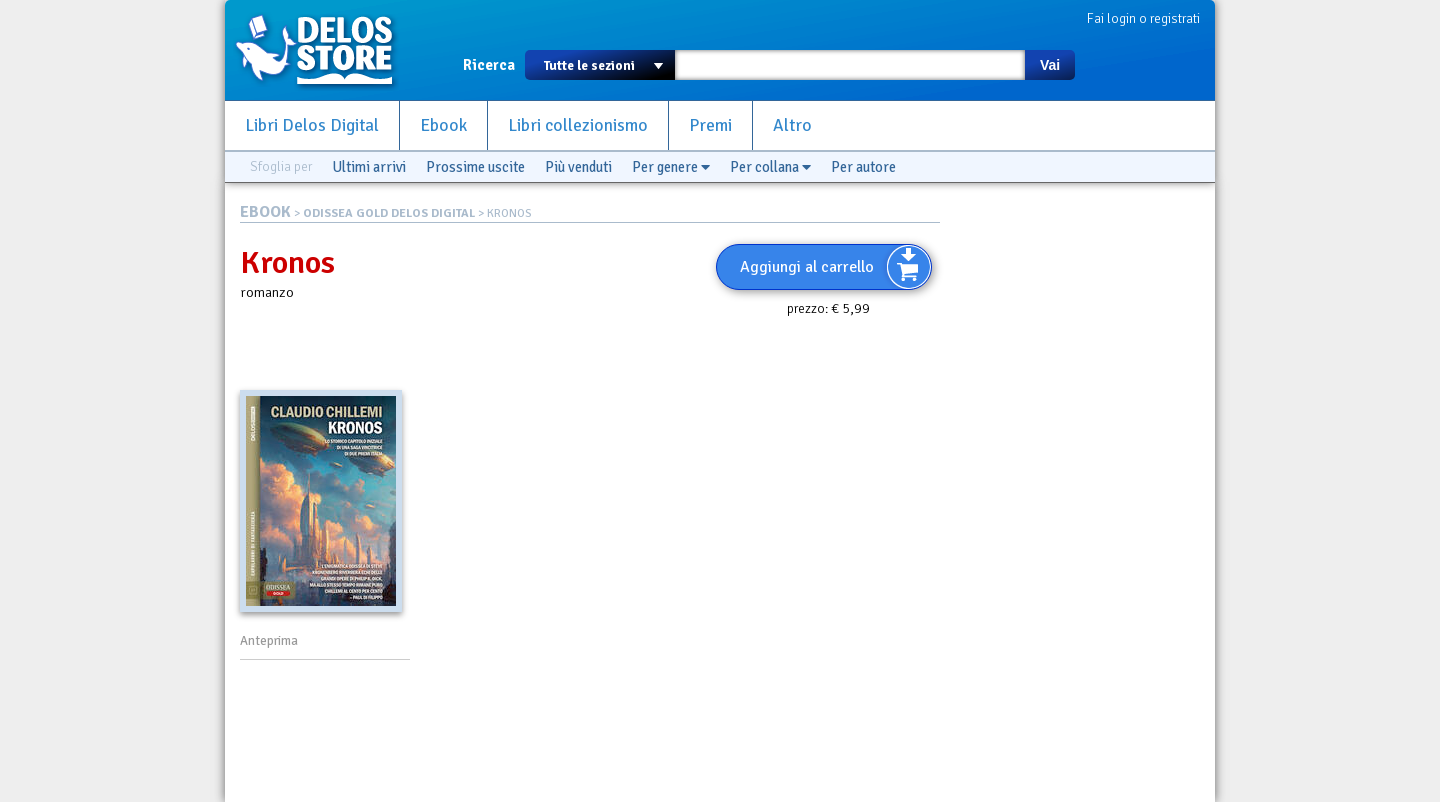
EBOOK (265, 212)
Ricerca (489, 65)
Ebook (443, 125)
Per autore (863, 167)
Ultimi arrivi (369, 167)
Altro (792, 125)
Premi (710, 125)
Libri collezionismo (578, 125)
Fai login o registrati (1143, 18)
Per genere (671, 167)
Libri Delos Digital (312, 125)
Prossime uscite (475, 167)
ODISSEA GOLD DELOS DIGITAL (389, 213)
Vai (1050, 65)
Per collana (770, 167)
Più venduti (578, 167)
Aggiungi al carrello (807, 267)
